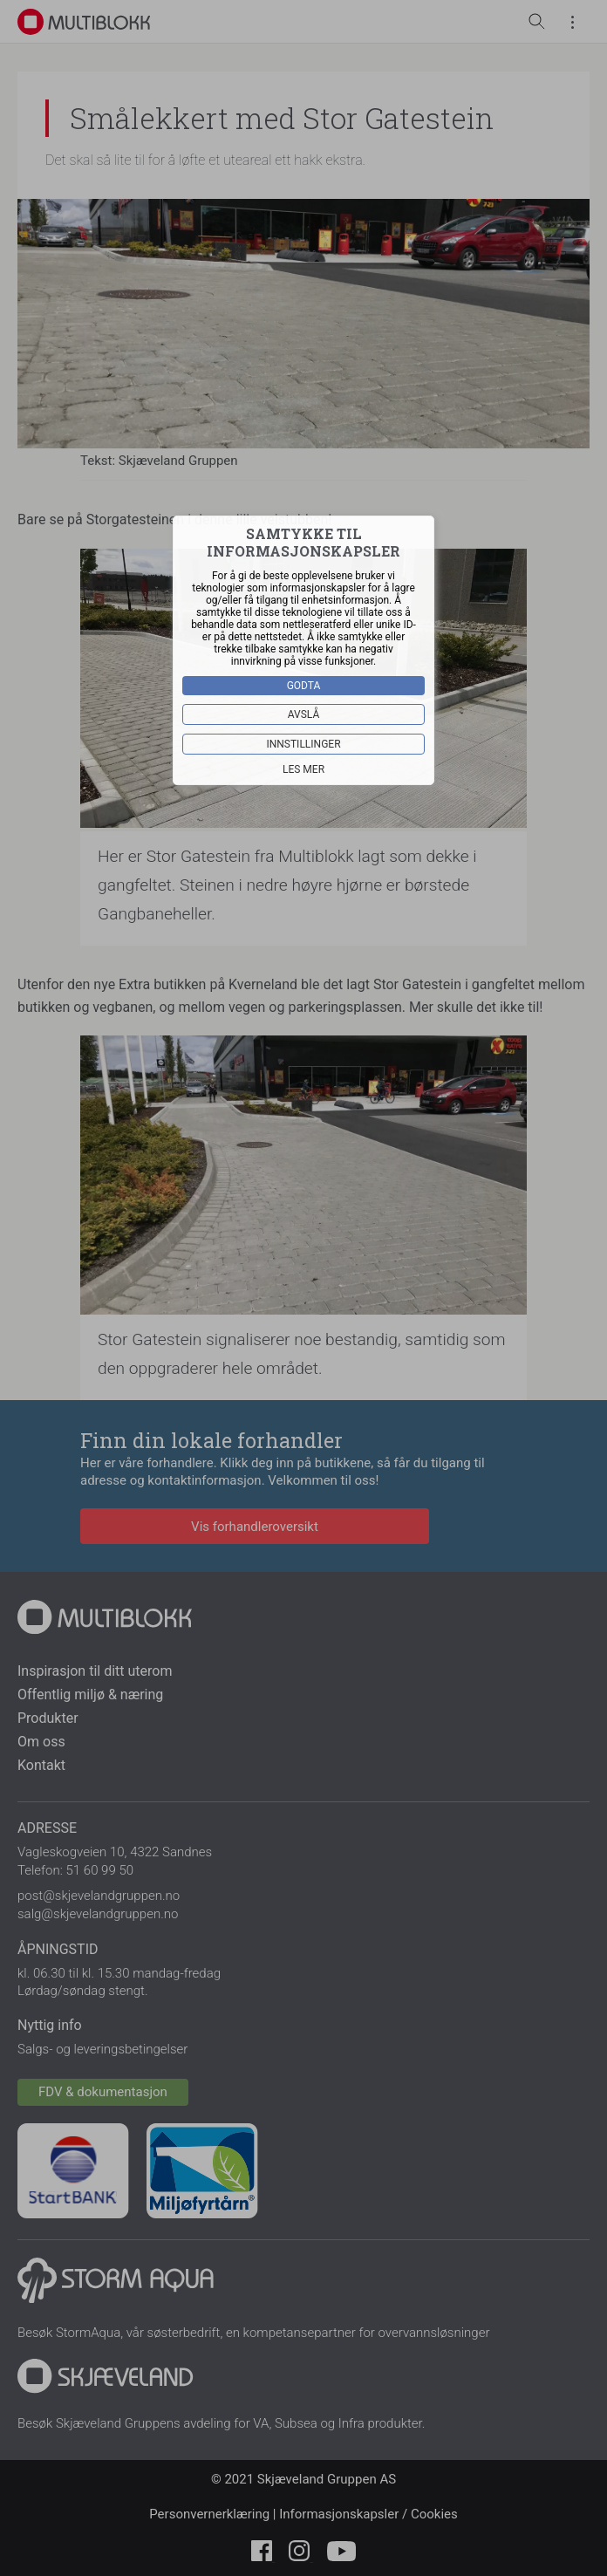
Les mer (303, 769)
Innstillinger (303, 744)
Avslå (304, 714)
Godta (304, 686)
